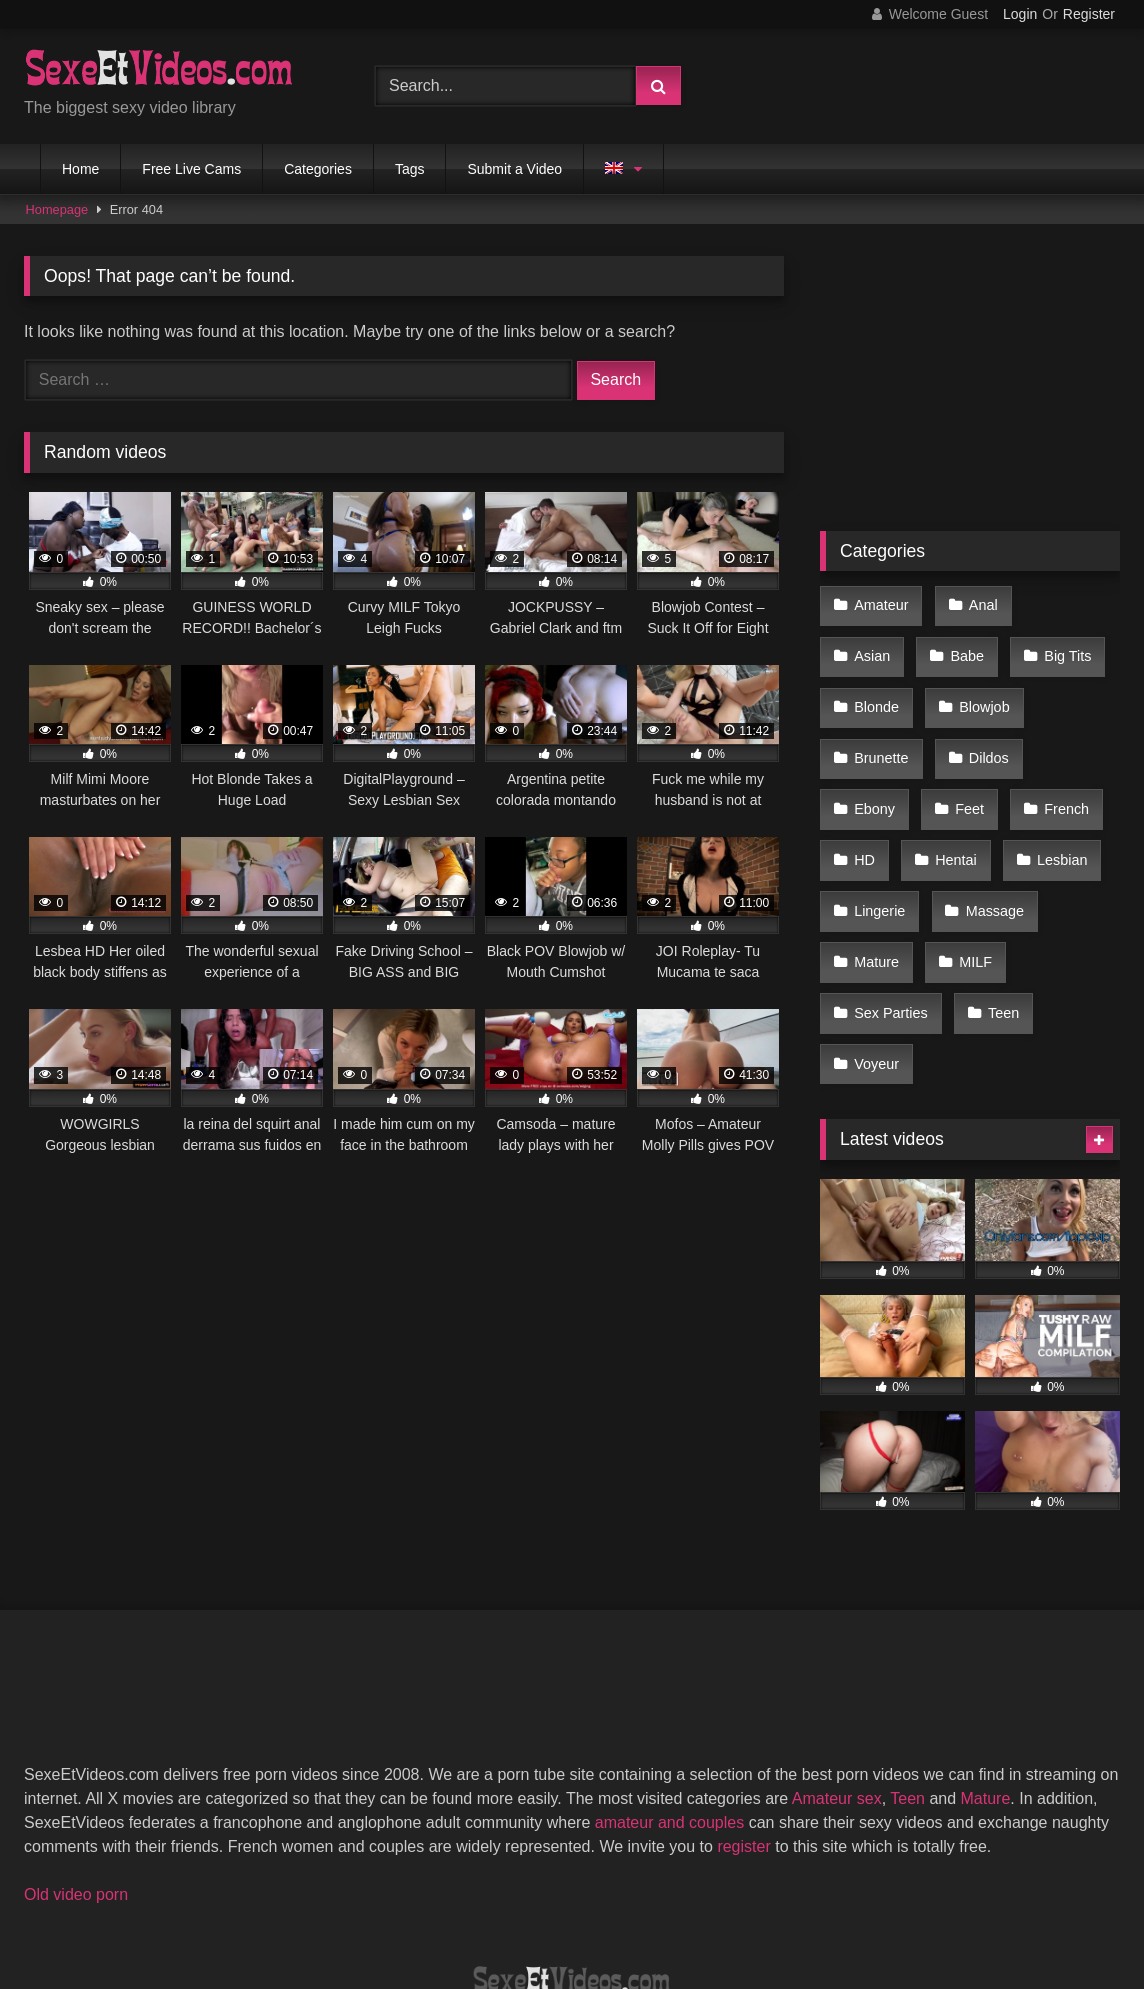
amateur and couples (669, 1693)
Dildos (873, 729)
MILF (869, 898)
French (875, 772)
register (743, 1717)
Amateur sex (837, 1669)
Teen (868, 941)
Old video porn (76, 1765)
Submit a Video (514, 169)
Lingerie (983, 814)
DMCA (474, 1900)
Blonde (1066, 645)
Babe (870, 645)
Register (1089, 14)
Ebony (968, 729)
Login (1020, 14)
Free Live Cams (191, 169)
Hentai (1050, 772)
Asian (1064, 602)
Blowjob (878, 687)
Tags (410, 169)
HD (963, 772)
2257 (397, 1900)
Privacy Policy (715, 1900)
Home (80, 169)
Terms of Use (582, 1900)
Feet (1058, 729)
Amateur (880, 602)
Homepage (57, 209)
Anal (976, 602)
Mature (988, 856)
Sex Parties (978, 898)
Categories (318, 169)
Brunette (985, 687)
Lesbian (878, 814)
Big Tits (965, 645)
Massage (882, 856)
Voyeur (961, 941)
